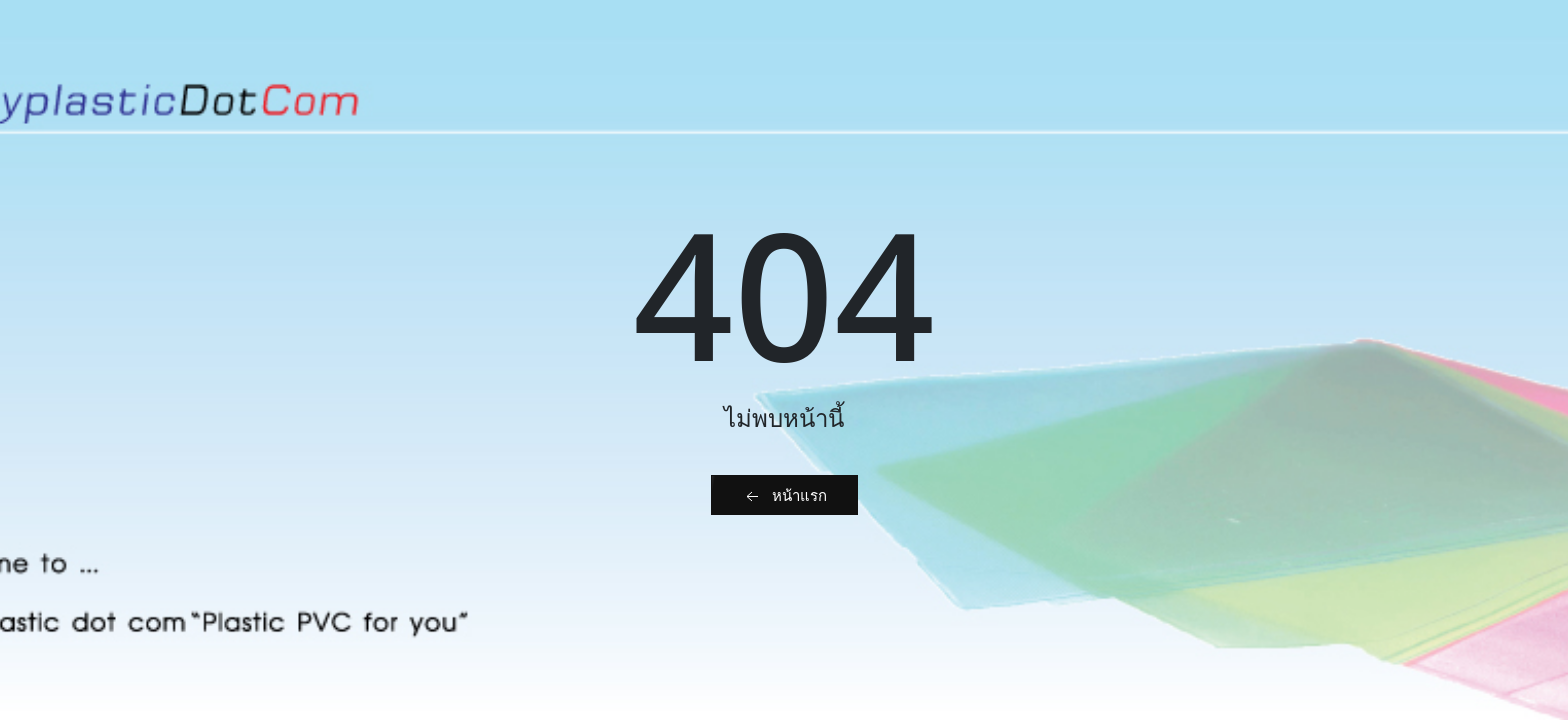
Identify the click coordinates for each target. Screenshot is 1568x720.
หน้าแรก (784, 496)
